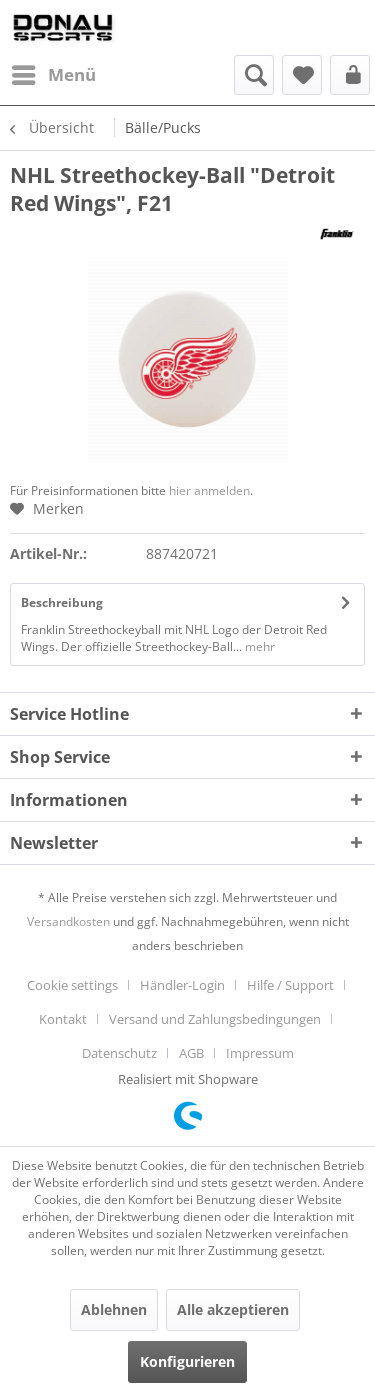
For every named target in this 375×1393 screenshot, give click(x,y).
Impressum (260, 1053)
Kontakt (63, 1019)
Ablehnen (114, 1309)
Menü (54, 72)
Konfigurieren (187, 1361)
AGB (191, 1053)
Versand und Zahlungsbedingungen (215, 1019)
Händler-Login (182, 985)
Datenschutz (119, 1053)
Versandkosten (68, 921)
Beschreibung (62, 602)
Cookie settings (72, 985)
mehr (258, 646)
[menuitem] (53, 75)
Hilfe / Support (290, 985)
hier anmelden (209, 490)
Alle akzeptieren (233, 1309)
